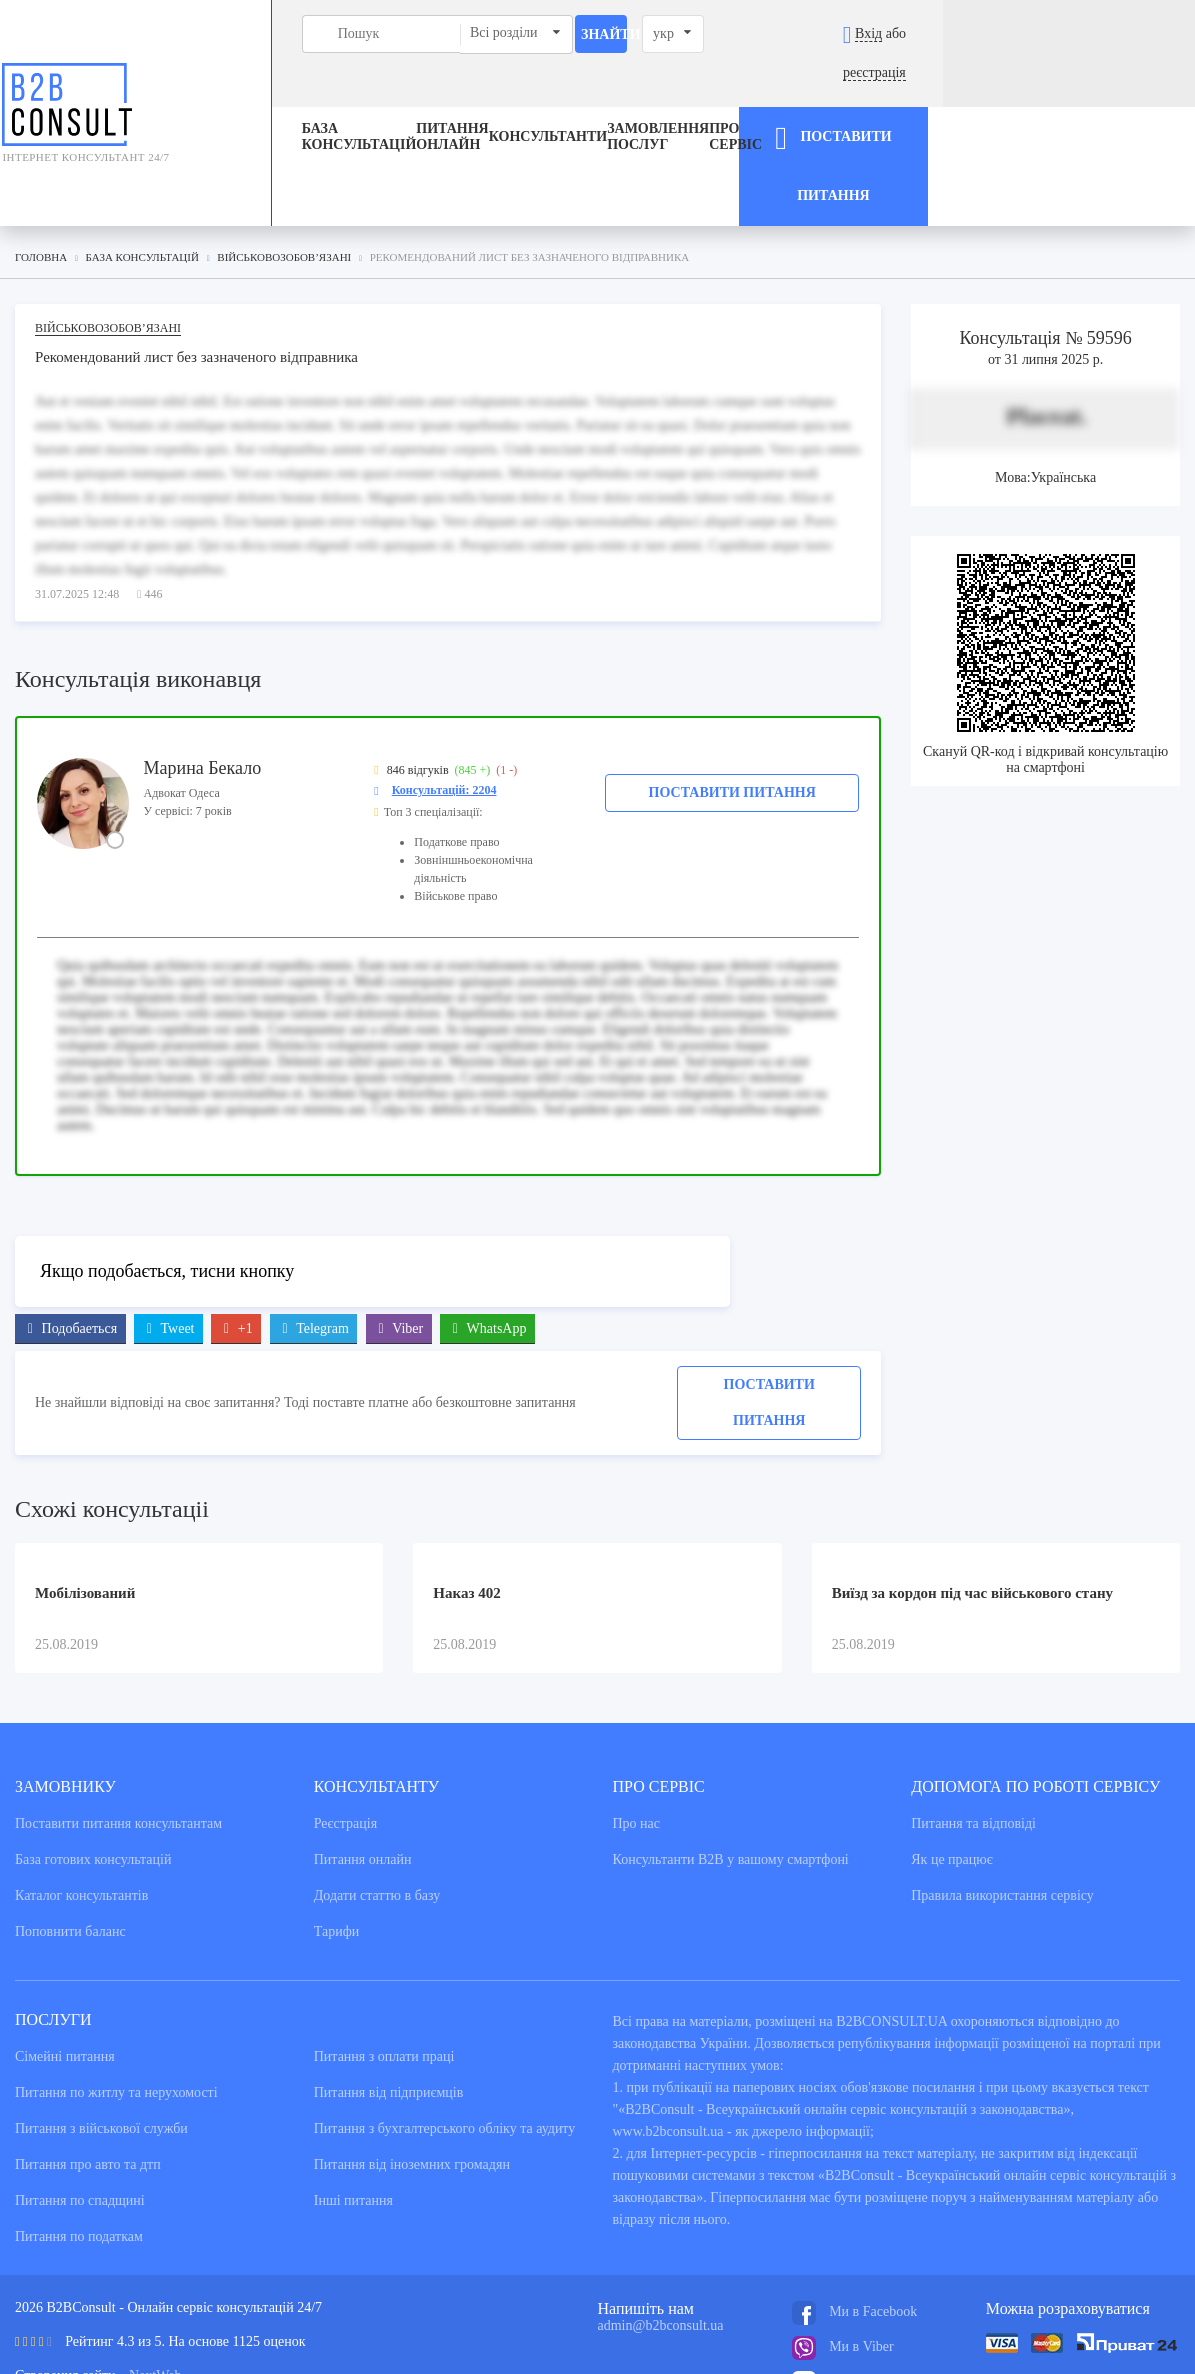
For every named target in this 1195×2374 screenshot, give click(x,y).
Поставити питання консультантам (118, 1730)
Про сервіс (794, 98)
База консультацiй (275, 98)
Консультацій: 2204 (444, 695)
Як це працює (952, 1766)
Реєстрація (345, 1730)
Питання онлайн (401, 98)
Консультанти (553, 98)
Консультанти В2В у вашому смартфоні (731, 1766)
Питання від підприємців (389, 1999)
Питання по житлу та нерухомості (116, 1999)
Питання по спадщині (80, 2107)
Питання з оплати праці (384, 1963)
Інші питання (353, 2107)
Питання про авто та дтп (88, 2071)
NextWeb (155, 2282)
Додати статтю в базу (377, 1802)
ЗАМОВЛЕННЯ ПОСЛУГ (663, 98)
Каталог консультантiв (81, 1802)
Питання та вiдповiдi (973, 1730)
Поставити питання (732, 697)
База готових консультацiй (93, 1766)
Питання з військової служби (101, 2035)
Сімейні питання (65, 1963)
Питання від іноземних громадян (412, 2071)
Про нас (637, 1730)
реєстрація (1125, 33)
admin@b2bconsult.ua (661, 2232)
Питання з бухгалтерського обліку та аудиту (445, 2035)
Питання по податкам (79, 2143)
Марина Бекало (203, 673)
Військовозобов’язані (108, 233)
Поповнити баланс (70, 1838)
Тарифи (336, 1838)
